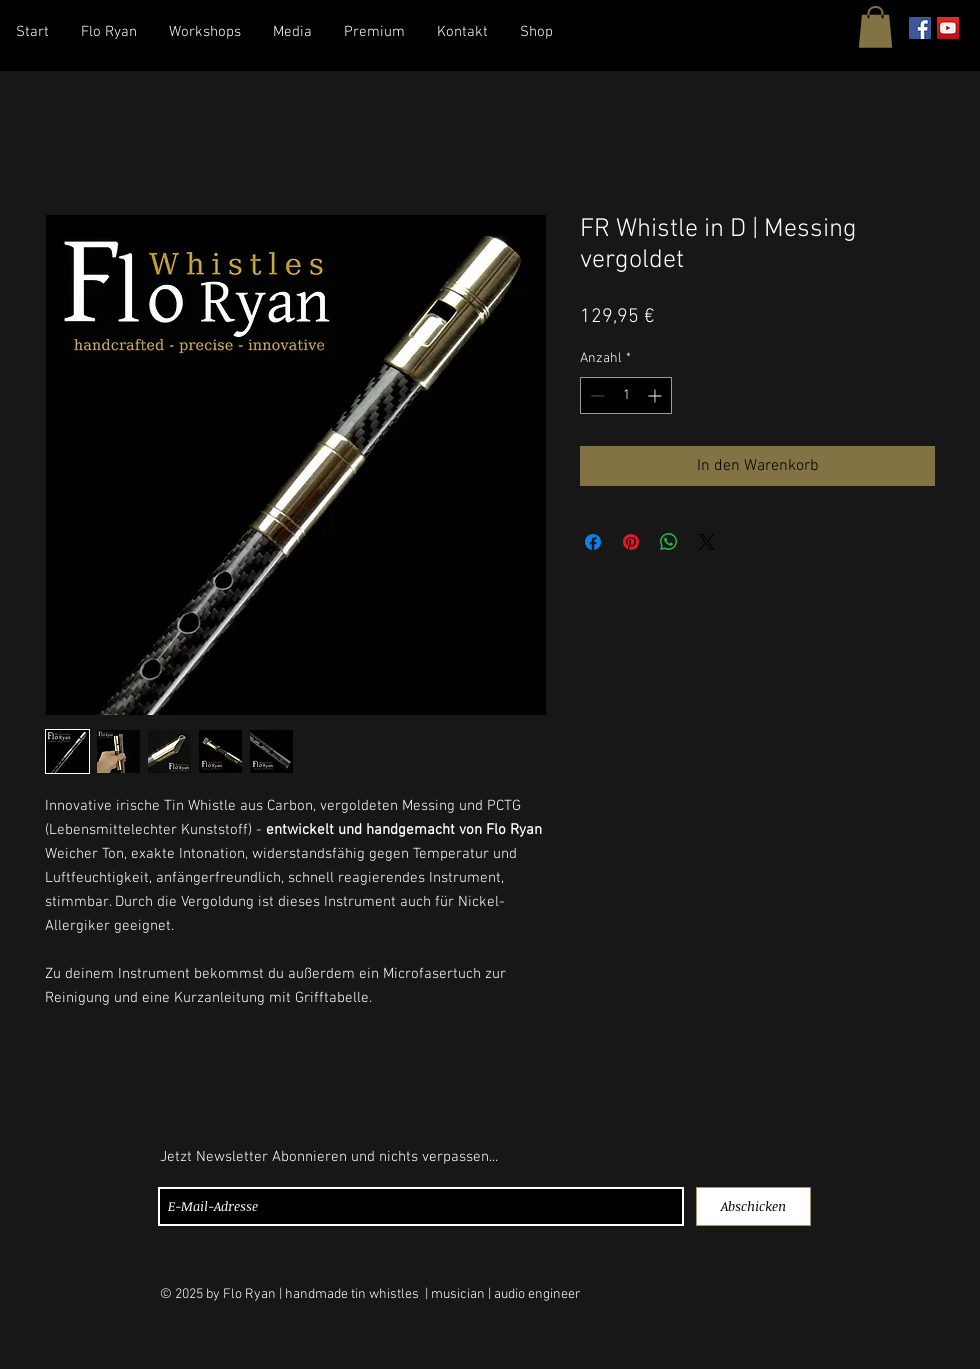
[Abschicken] (753, 1206)
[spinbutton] (626, 395)
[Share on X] (707, 542)
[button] (875, 27)
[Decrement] (595, 395)
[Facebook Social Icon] (920, 28)
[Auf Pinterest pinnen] (631, 542)
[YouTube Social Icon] (948, 28)
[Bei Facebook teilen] (593, 542)
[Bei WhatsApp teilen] (669, 542)
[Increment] (656, 395)
